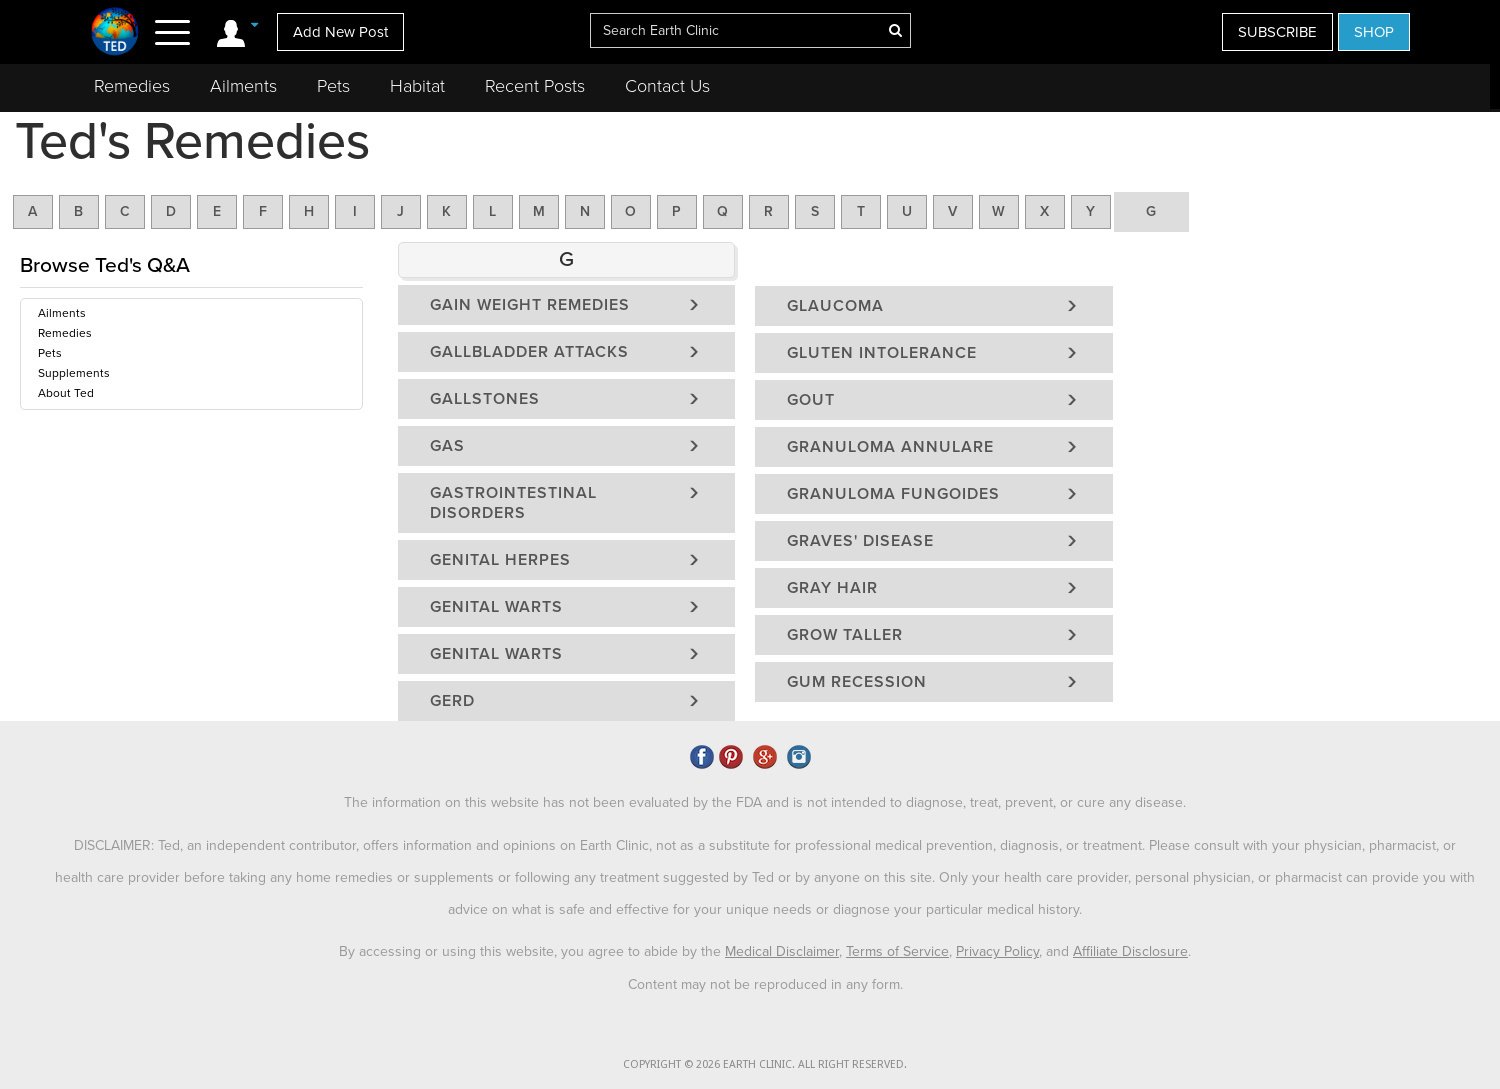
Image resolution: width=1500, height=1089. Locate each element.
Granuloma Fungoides (893, 494)
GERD (452, 701)
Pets (333, 86)
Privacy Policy (997, 951)
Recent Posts (535, 86)
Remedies (132, 86)
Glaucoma (835, 306)
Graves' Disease (860, 541)
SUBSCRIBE (1277, 32)
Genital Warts (496, 607)
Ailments (243, 86)
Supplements (74, 373)
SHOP (1374, 32)
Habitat (417, 86)
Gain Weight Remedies (530, 305)
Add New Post (340, 32)
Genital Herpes (500, 560)
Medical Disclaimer (782, 951)
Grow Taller (845, 635)
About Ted (66, 393)
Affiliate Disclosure (1130, 951)
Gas (447, 446)
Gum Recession (857, 682)
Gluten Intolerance (882, 353)
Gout (811, 400)
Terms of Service (897, 951)
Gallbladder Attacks (529, 352)
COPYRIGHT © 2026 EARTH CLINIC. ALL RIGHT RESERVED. (765, 1064)
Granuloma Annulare (890, 447)
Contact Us (667, 86)
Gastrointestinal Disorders (513, 503)
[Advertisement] (1302, 414)
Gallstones (485, 399)
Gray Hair (832, 588)
